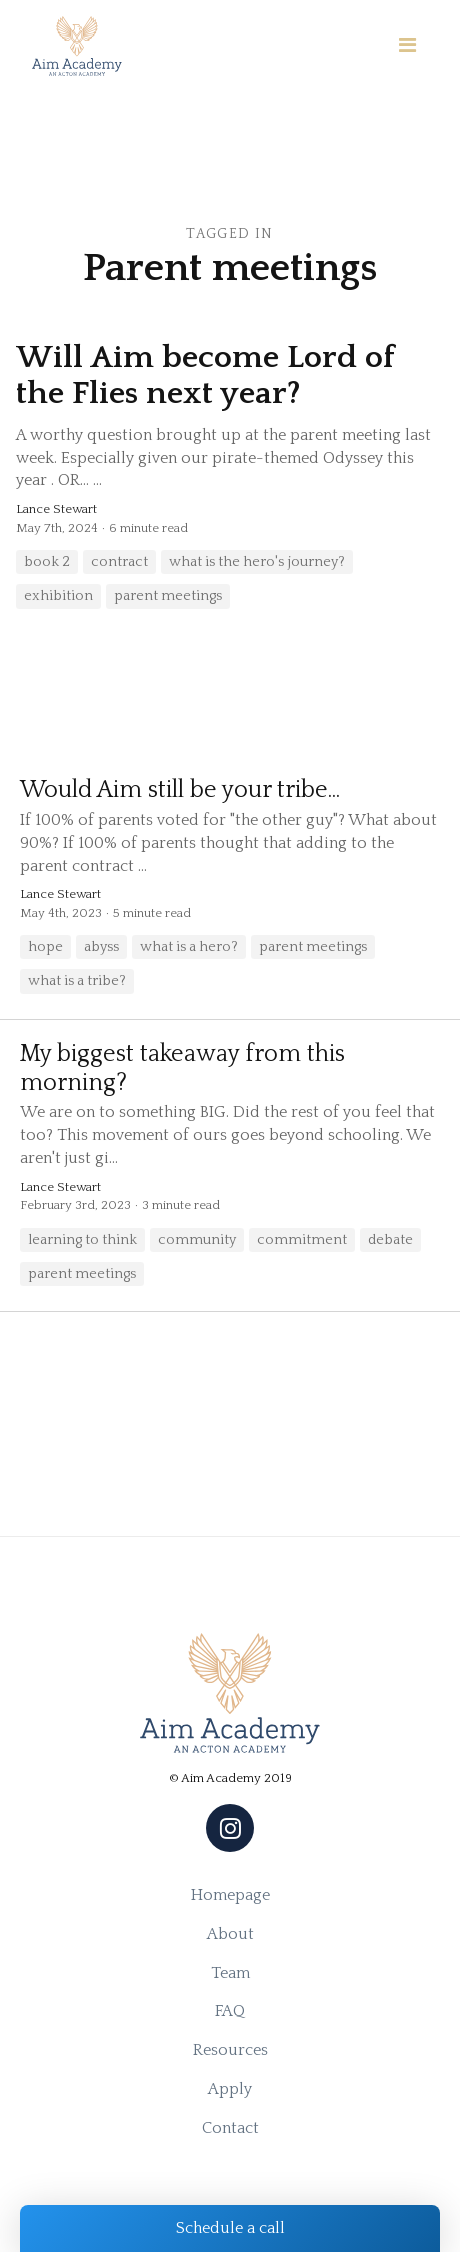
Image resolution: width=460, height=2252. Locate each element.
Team (230, 1973)
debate (390, 1240)
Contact (230, 2128)
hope (45, 947)
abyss (101, 947)
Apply (230, 2089)
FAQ (230, 2011)
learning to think (82, 1240)
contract (119, 562)
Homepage (230, 1895)
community (197, 1240)
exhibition (58, 596)
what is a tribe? (77, 981)
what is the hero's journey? (257, 562)
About (230, 1934)
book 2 (47, 562)
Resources (230, 2050)
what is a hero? (189, 947)
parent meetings (168, 596)
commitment (302, 1240)
